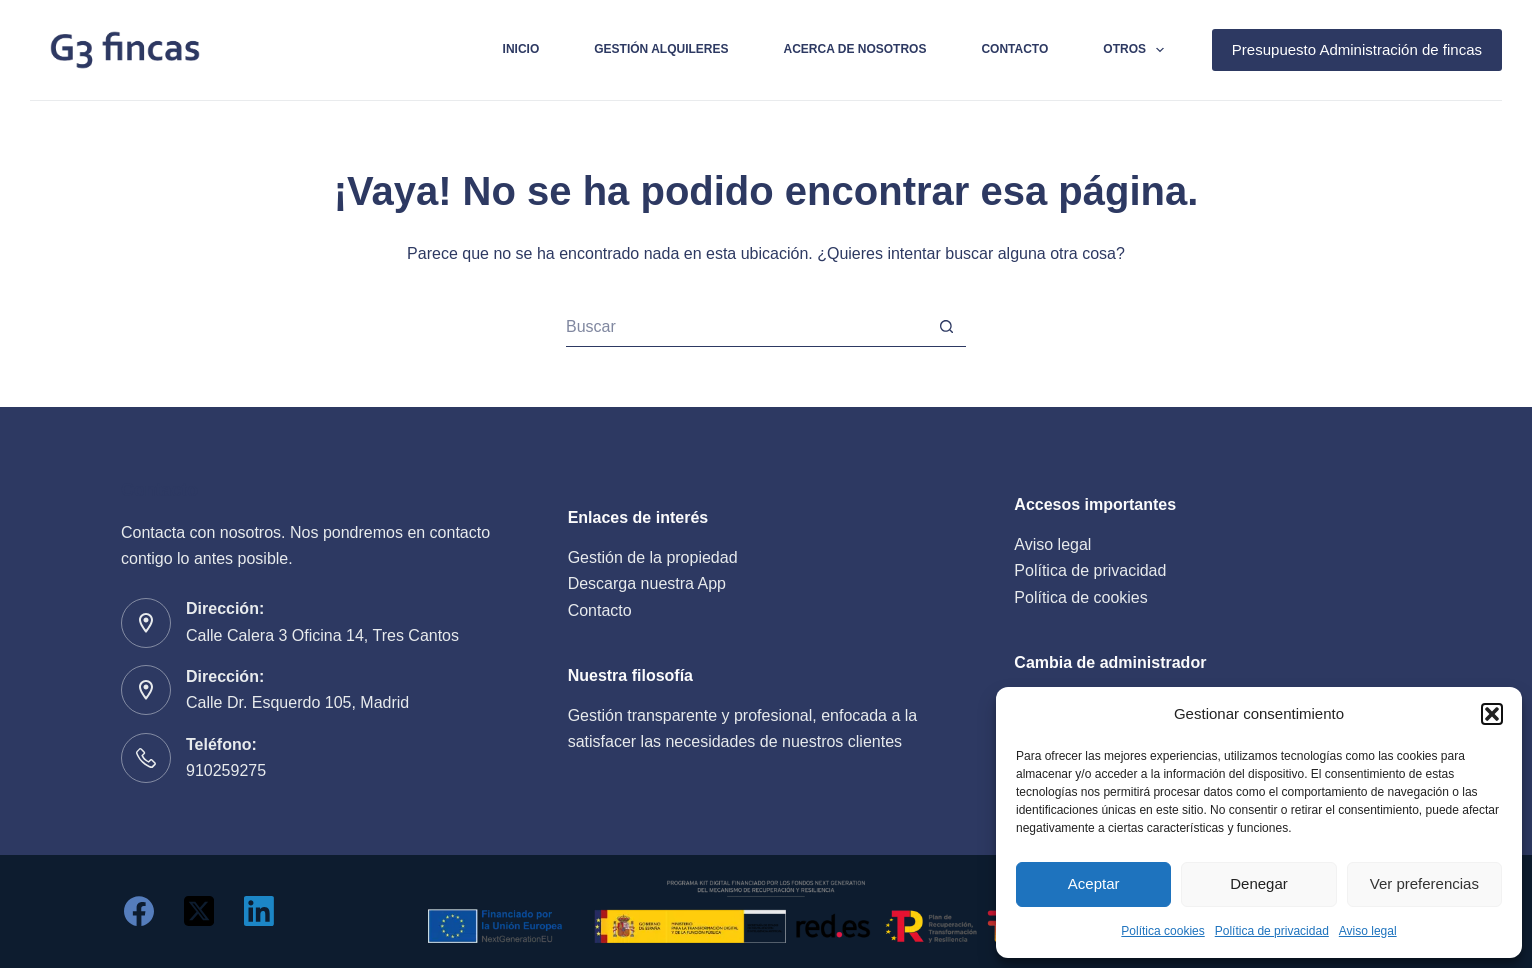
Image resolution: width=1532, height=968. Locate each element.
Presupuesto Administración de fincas (1357, 49)
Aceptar (1094, 883)
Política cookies (1162, 931)
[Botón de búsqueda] (946, 327)
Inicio (521, 49)
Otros (1137, 50)
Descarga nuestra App (647, 583)
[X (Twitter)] (199, 911)
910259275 (226, 770)
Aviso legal (1368, 931)
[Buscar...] (746, 327)
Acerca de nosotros (855, 49)
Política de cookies (1080, 597)
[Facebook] (139, 911)
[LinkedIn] (259, 911)
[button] (1492, 714)
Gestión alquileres (661, 49)
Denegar (1259, 883)
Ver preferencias (1424, 883)
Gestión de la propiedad (653, 557)
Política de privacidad (1272, 931)
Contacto (1014, 49)
